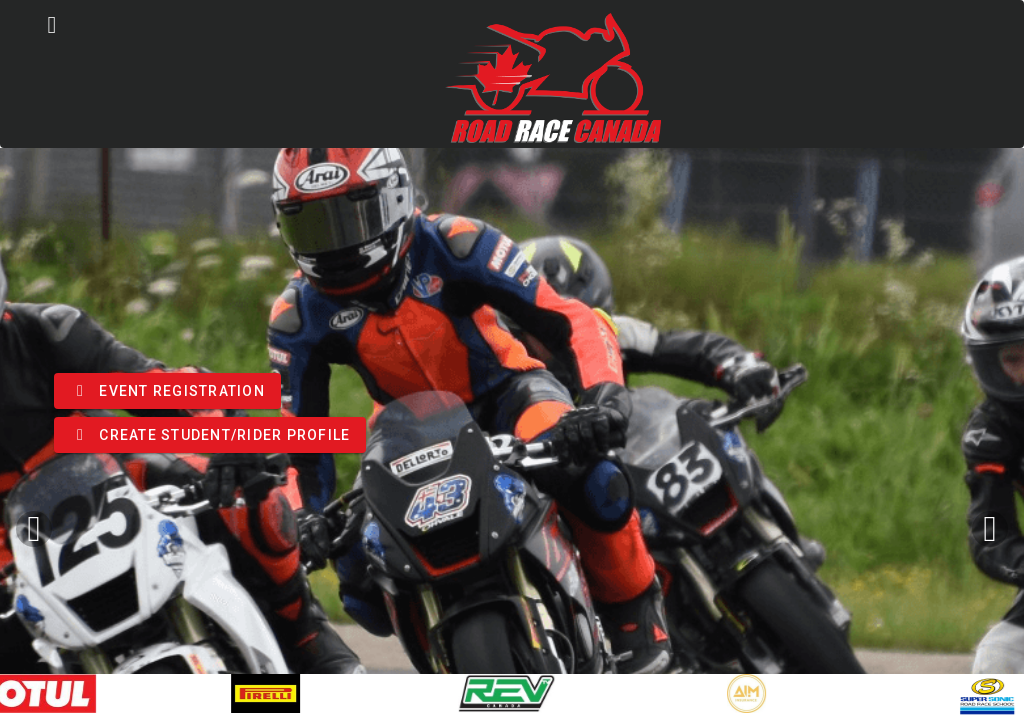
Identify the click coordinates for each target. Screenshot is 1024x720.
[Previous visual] (34, 529)
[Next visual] (990, 529)
